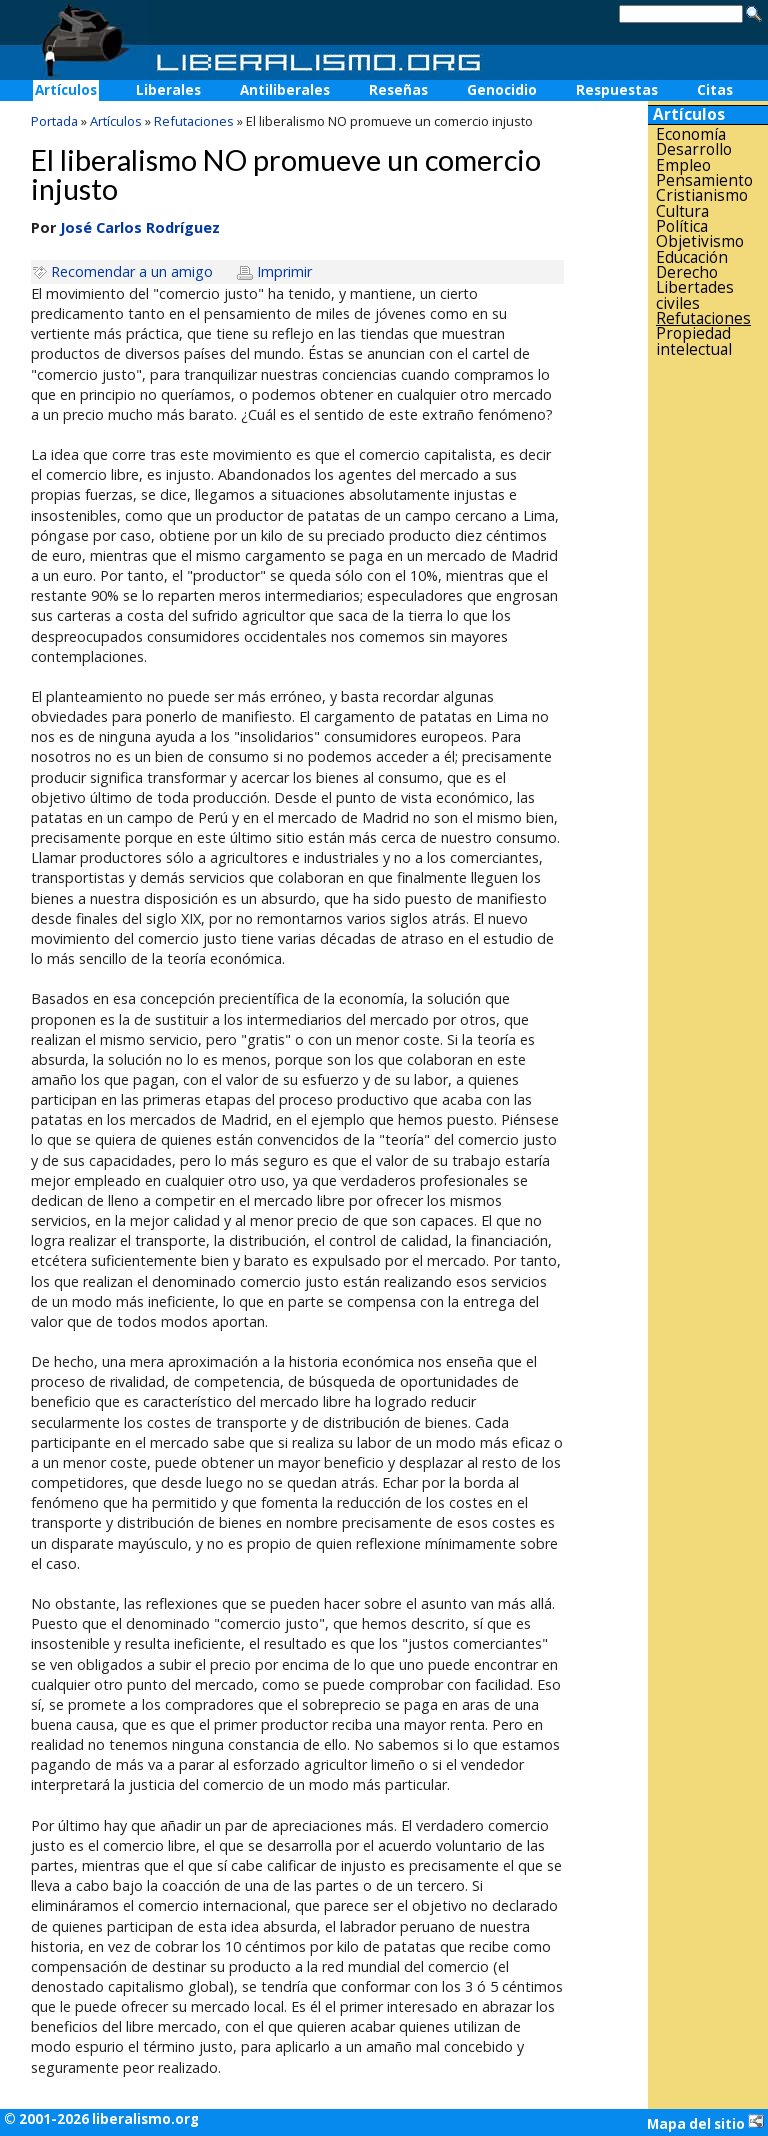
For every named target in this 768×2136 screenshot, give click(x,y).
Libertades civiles (695, 295)
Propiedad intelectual (694, 341)
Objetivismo (700, 241)
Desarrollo (694, 149)
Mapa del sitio (705, 2123)
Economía (691, 134)
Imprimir (284, 271)
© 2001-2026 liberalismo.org (101, 2119)
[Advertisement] (708, 677)
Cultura (682, 211)
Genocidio (502, 90)
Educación (692, 257)
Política (682, 226)
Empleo (683, 165)
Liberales (168, 90)
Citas (715, 90)
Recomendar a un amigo (132, 271)
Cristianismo (702, 195)
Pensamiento (704, 180)
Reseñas (398, 90)
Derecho (687, 272)
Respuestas (617, 90)
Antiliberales (285, 90)
